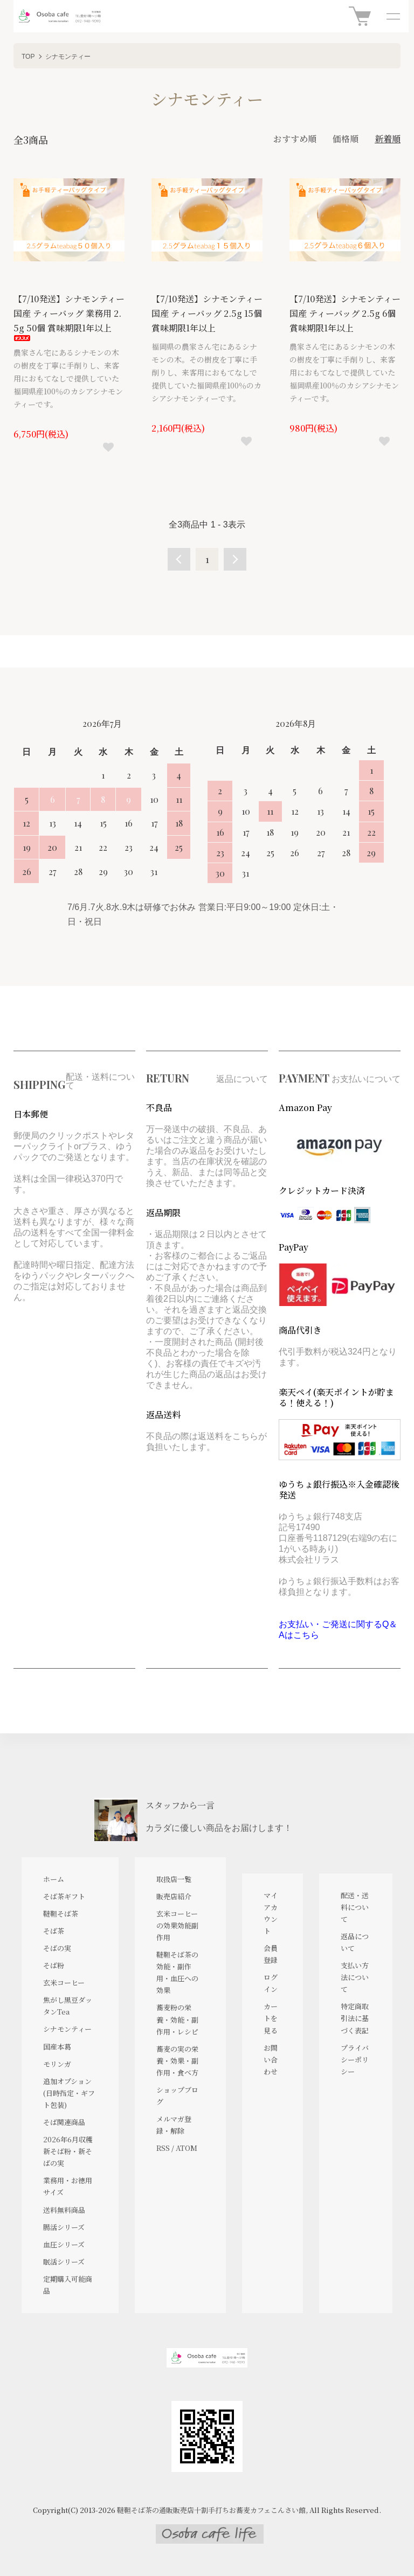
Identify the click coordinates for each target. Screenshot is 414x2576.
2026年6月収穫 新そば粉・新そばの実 (68, 2151)
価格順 (345, 139)
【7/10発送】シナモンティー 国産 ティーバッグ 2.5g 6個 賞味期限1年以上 (345, 313)
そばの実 (57, 1948)
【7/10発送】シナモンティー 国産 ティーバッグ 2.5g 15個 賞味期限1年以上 (207, 313)
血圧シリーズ (64, 2244)
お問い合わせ (271, 2060)
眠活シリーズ (64, 2261)
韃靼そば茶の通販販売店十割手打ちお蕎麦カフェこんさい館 (211, 2510)
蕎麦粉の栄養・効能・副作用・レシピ (177, 2019)
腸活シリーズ (64, 2227)
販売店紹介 (173, 1896)
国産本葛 (57, 2047)
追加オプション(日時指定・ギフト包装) (69, 2093)
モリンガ (57, 2064)
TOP (28, 56)
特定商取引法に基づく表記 (355, 2018)
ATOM (186, 2148)
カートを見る (271, 2018)
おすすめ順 (294, 139)
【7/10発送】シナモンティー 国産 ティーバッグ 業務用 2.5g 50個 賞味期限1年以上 (69, 317)
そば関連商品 (64, 2122)
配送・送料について (355, 1907)
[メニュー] (392, 16)
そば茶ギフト (64, 1896)
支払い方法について (355, 1977)
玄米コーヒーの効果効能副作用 (177, 1925)
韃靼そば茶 (60, 1913)
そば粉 (53, 1965)
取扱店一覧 (173, 1879)
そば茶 (53, 1931)
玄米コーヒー (64, 1982)
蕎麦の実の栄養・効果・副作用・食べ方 (177, 2061)
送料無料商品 (64, 2210)
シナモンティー (68, 56)
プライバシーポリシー (355, 2060)
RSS (163, 2148)
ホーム (53, 1879)
